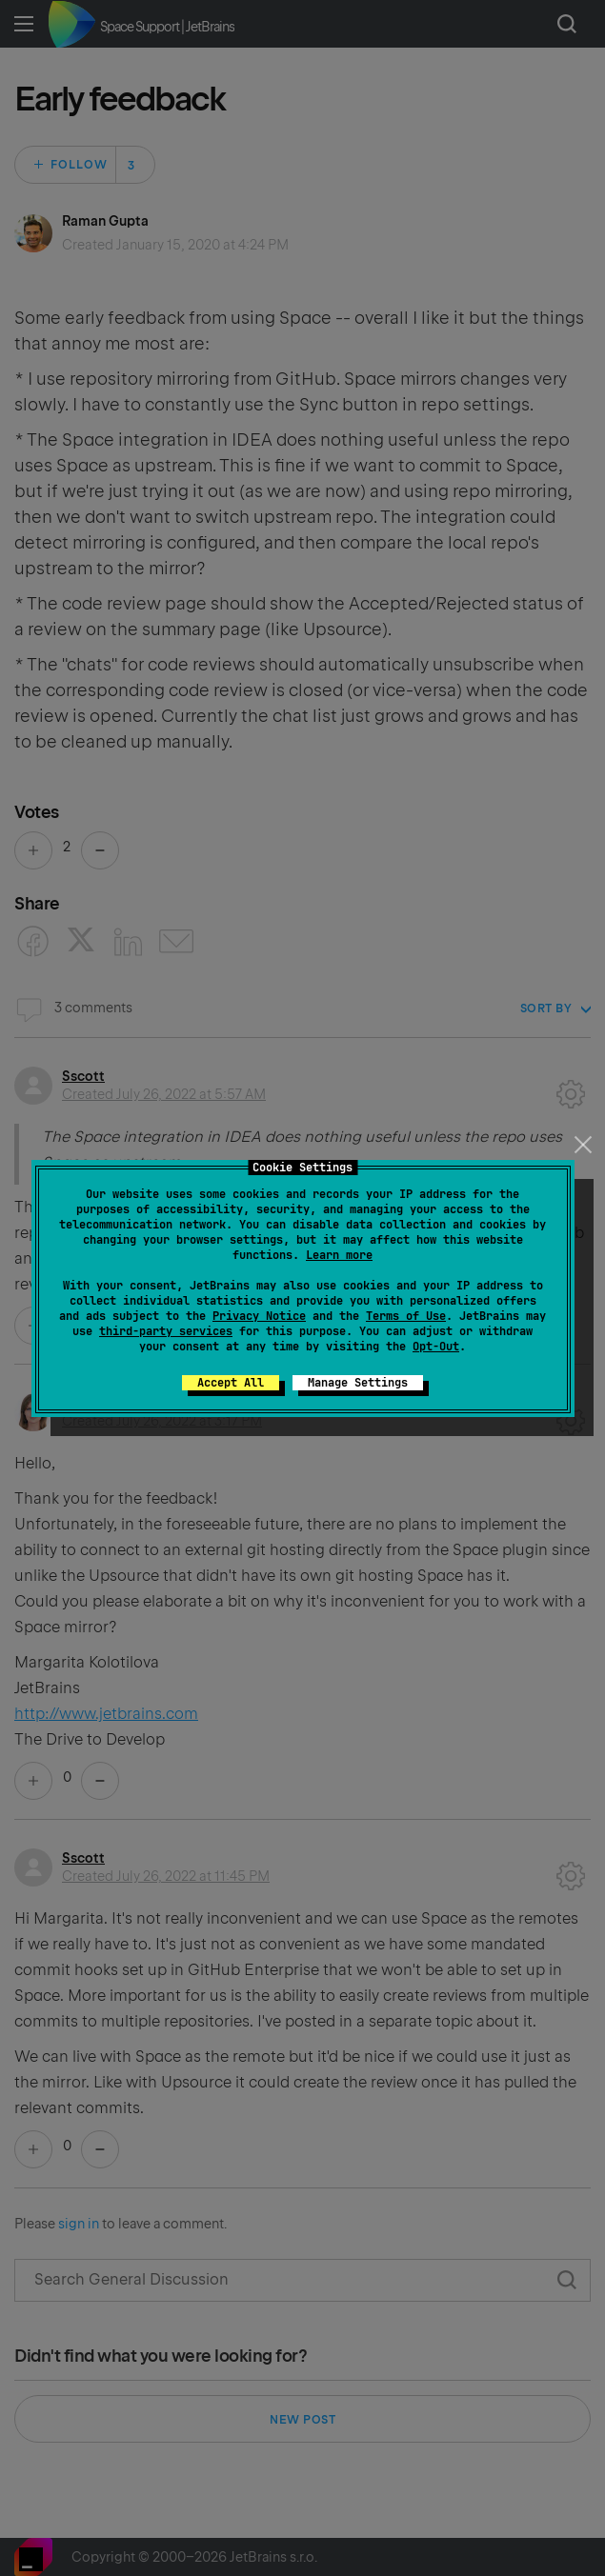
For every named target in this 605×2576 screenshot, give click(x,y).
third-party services (165, 1331)
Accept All (230, 1382)
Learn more (339, 1255)
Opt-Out (436, 1346)
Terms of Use (406, 1316)
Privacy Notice (259, 1316)
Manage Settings (358, 1382)
